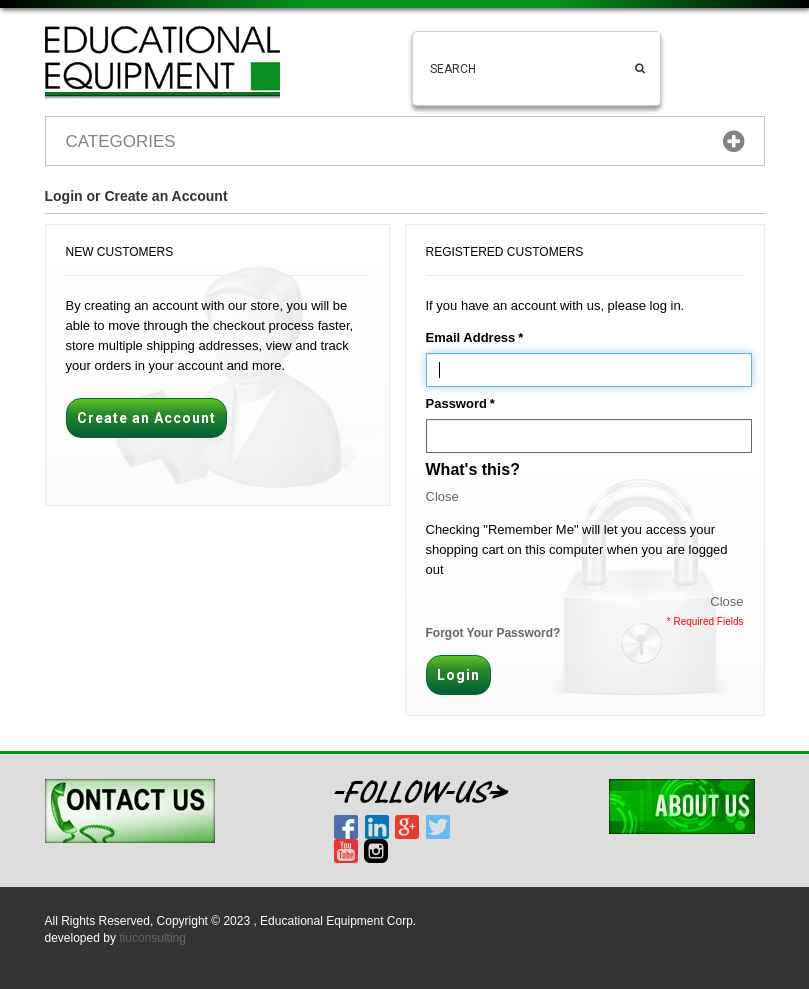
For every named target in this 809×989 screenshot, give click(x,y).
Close (442, 496)
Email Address (471, 338)
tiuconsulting (152, 938)
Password (456, 404)
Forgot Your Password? (493, 633)
